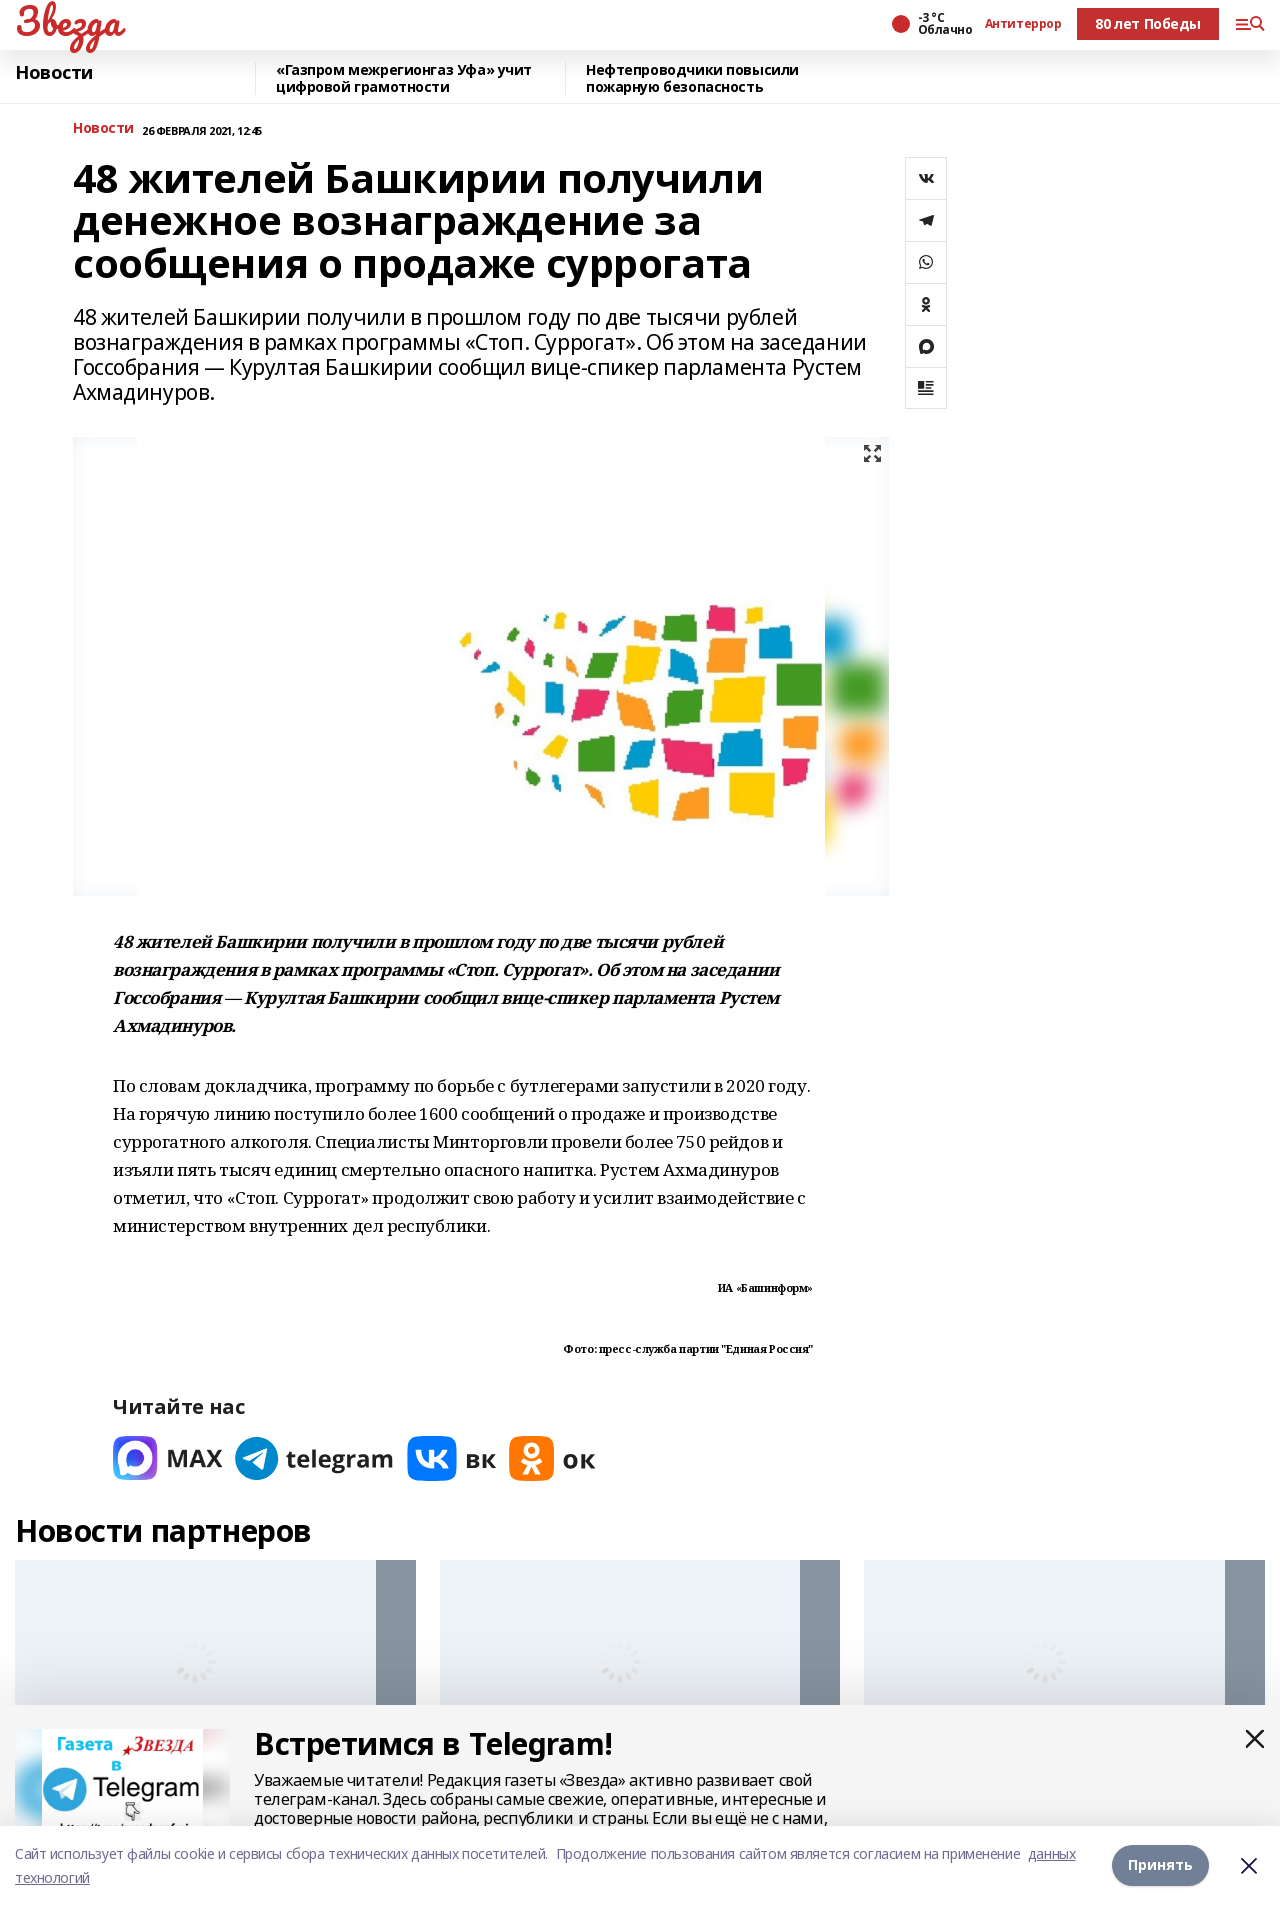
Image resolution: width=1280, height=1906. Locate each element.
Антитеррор (1023, 24)
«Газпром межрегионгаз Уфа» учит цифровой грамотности (404, 78)
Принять (1160, 1865)
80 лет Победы (1148, 23)
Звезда (67, 21)
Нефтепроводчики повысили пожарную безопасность (692, 78)
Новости (54, 73)
